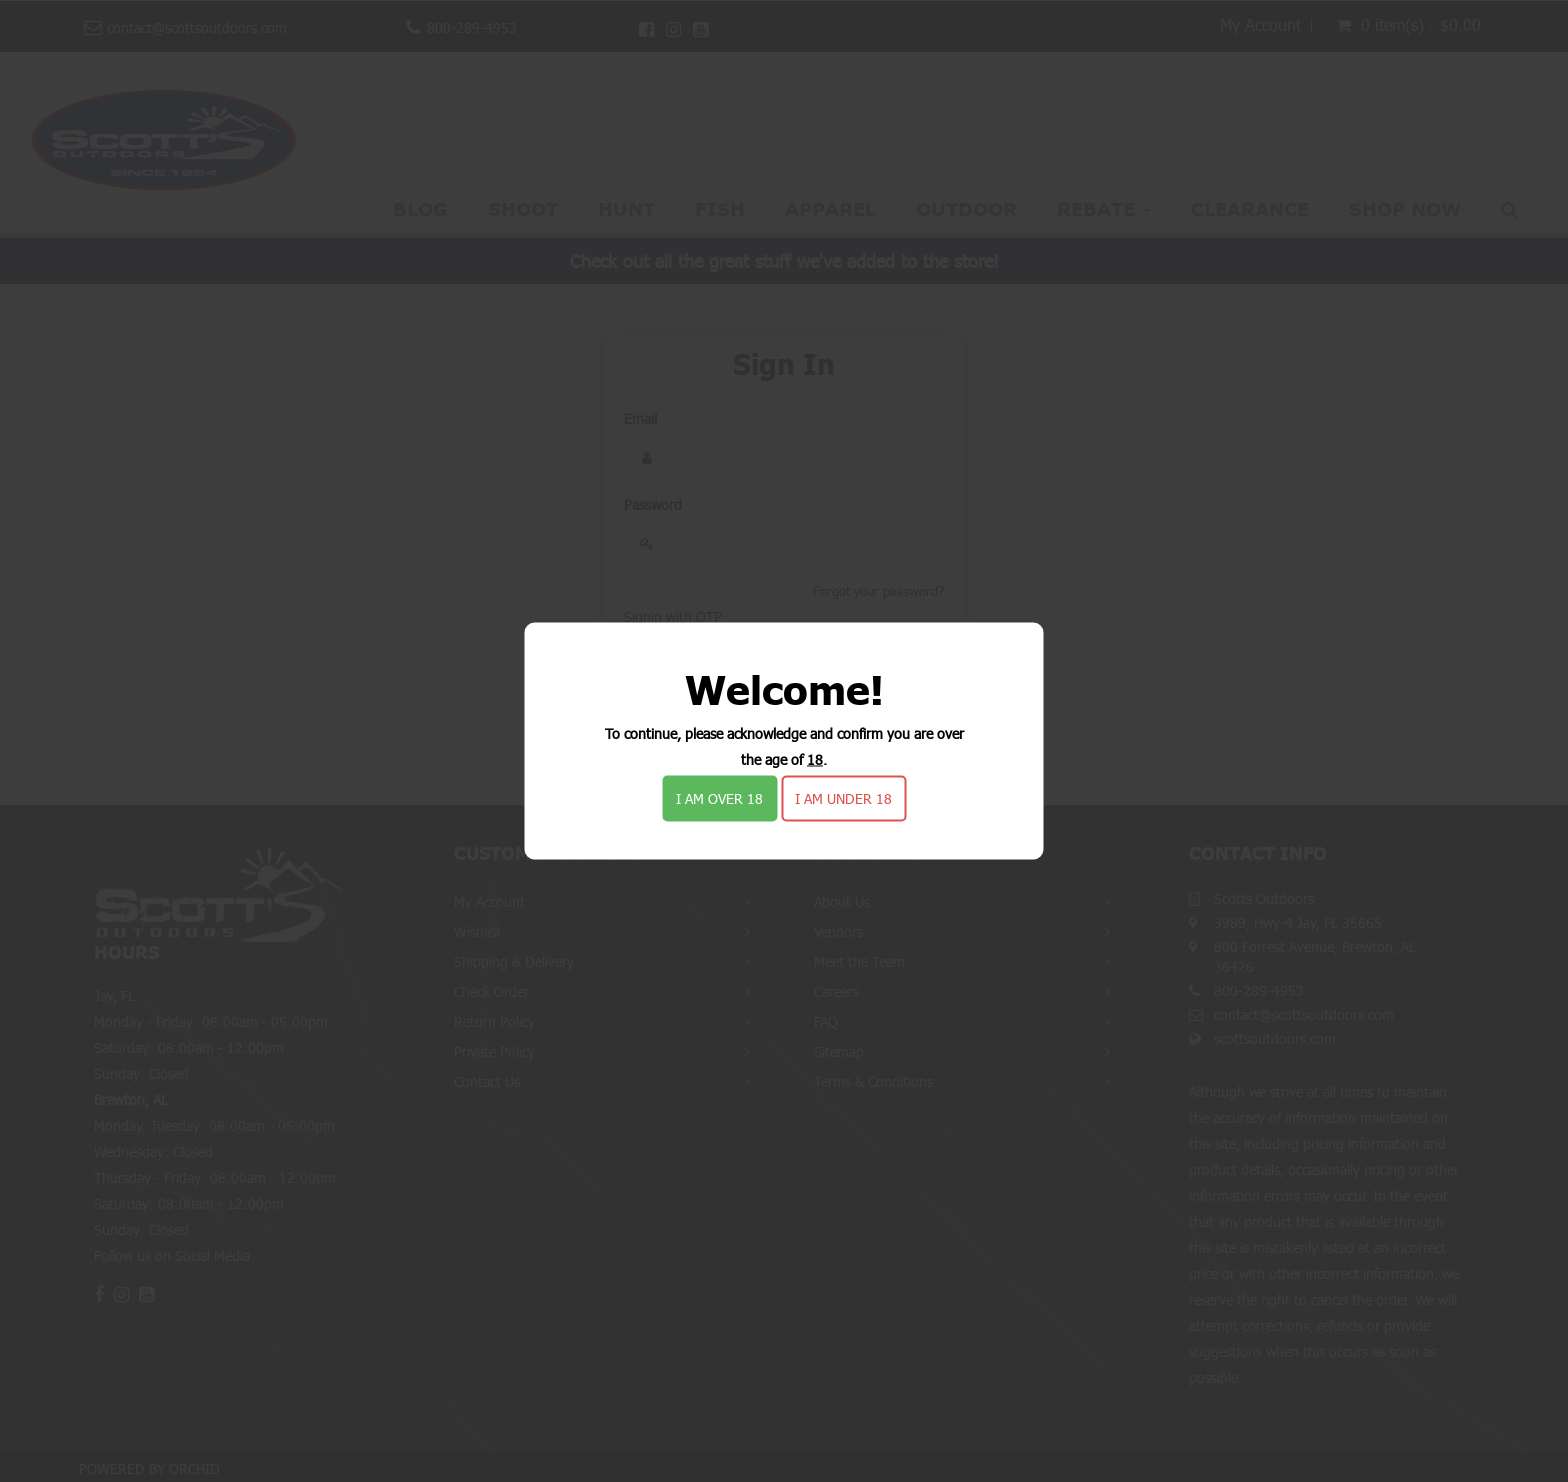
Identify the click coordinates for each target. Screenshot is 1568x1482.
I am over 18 (719, 798)
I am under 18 (843, 798)
